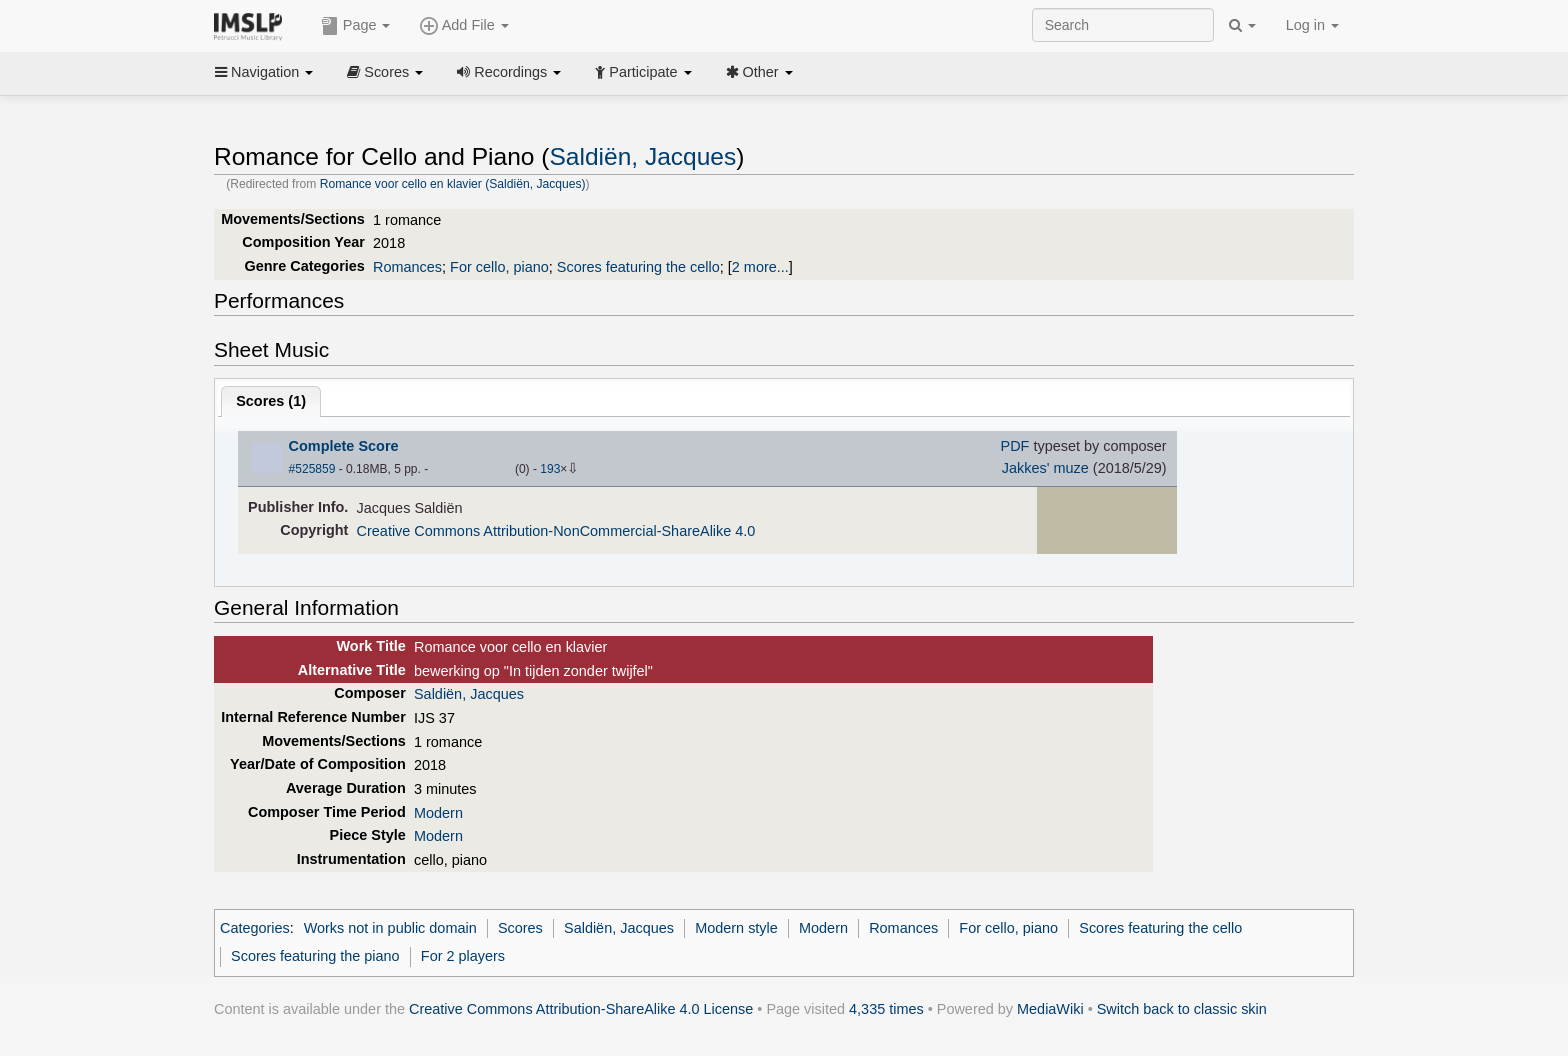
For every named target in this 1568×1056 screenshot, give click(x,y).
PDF (1015, 446)
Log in (1312, 25)
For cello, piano (499, 267)
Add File (464, 26)
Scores (385, 72)
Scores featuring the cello (638, 267)
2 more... (760, 267)
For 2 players (463, 956)
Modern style (736, 928)
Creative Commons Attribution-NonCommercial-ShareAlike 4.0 (556, 531)
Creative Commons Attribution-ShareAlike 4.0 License (581, 1009)
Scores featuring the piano (315, 956)
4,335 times (886, 1009)
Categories (255, 928)
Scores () (271, 401)
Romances (407, 267)
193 (550, 469)
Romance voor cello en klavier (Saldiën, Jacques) (453, 184)
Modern (438, 813)
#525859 (312, 469)
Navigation (264, 72)
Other (759, 72)
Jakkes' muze (1045, 468)
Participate (643, 72)
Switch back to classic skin (1182, 1009)
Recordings (509, 72)
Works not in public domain (390, 928)
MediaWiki (1050, 1009)
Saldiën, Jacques (642, 156)
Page (356, 26)
